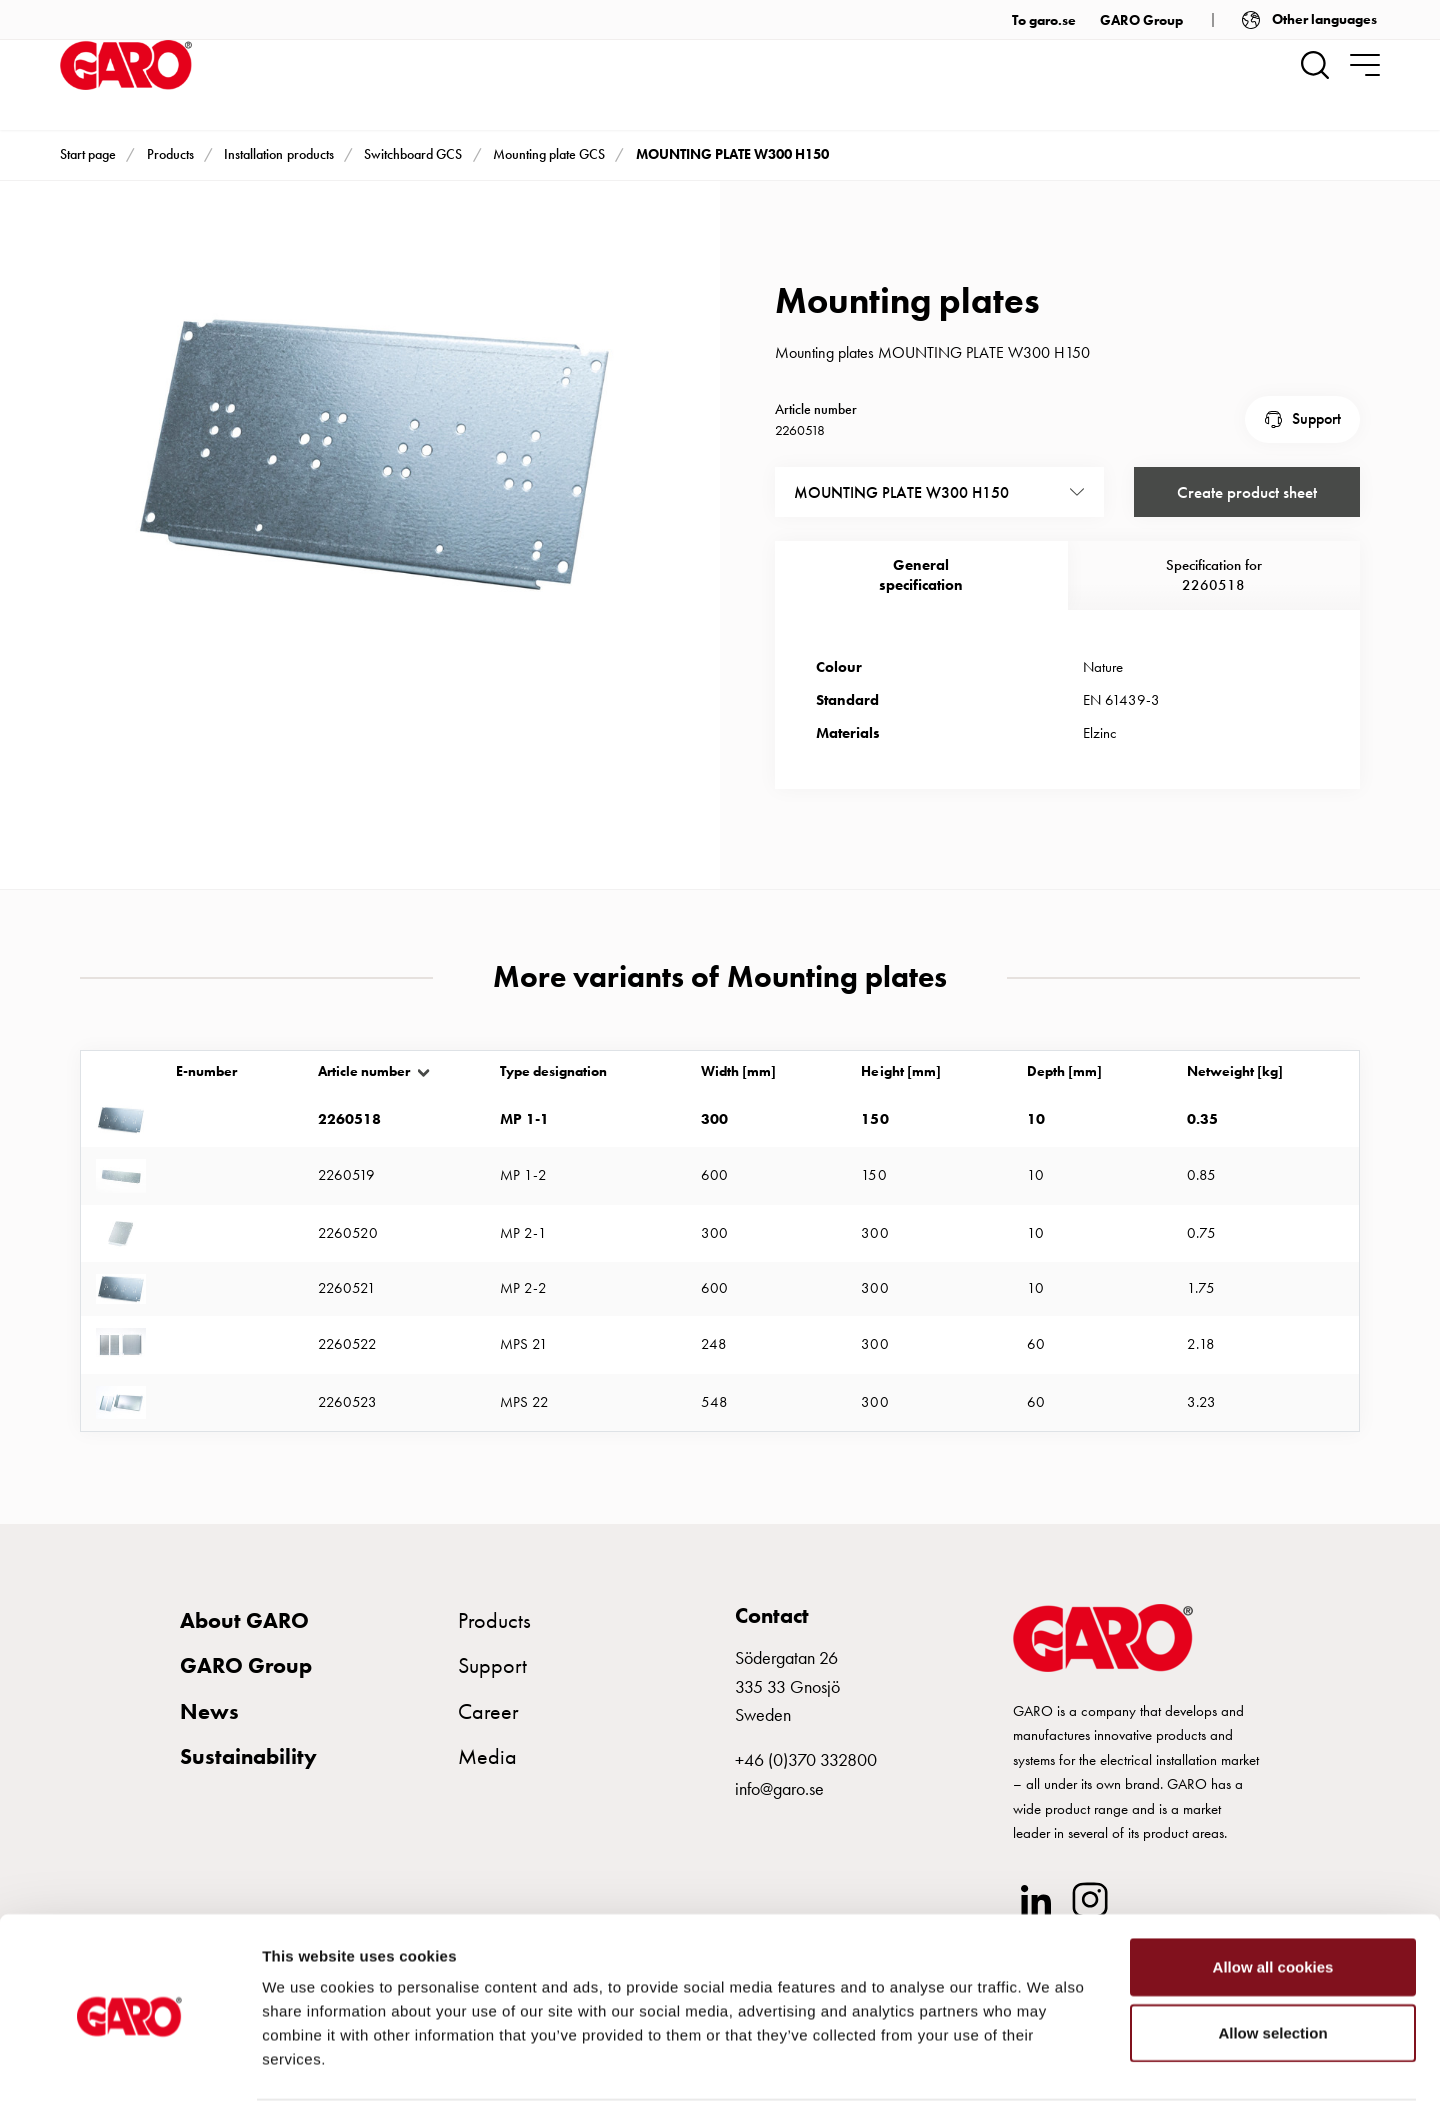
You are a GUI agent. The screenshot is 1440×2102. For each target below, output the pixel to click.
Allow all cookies (1273, 1889)
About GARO (244, 1620)
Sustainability (248, 1756)
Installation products (278, 154)
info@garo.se (779, 1788)
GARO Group (1141, 20)
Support (1316, 417)
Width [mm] (738, 1093)
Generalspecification (921, 572)
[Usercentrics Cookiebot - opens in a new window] (129, 2063)
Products (170, 154)
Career (488, 1711)
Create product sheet (1246, 488)
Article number (364, 1093)
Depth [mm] (1064, 1093)
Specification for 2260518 (1214, 572)
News (209, 1711)
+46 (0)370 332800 (806, 1759)
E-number (206, 1093)
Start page (88, 154)
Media (487, 1756)
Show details (1049, 2062)
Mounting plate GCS (549, 154)
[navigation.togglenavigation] (1365, 65)
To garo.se (1044, 20)
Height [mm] (900, 1093)
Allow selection (1272, 1955)
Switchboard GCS (413, 154)
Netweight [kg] (1235, 1093)
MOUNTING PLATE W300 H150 (732, 154)
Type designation (553, 1093)
